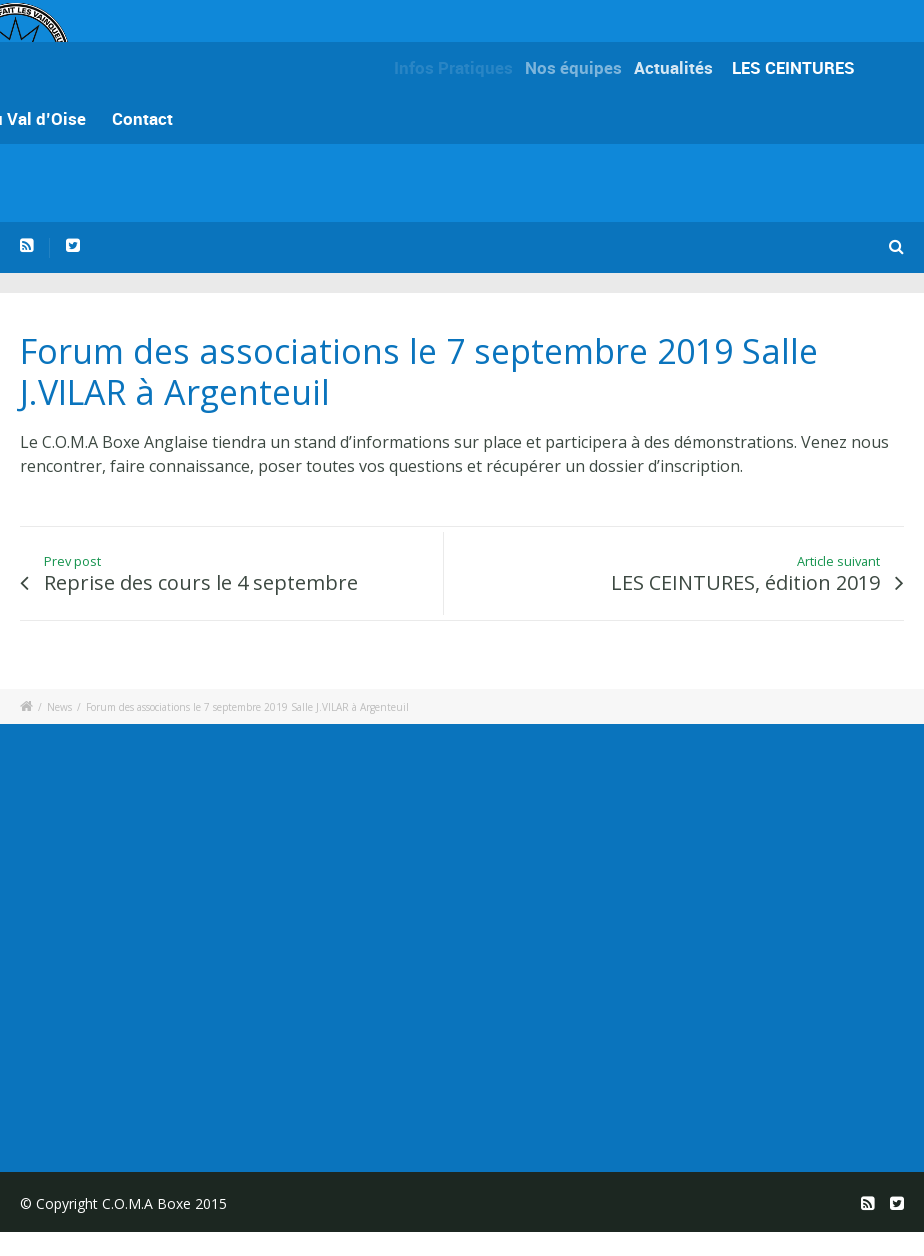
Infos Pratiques (457, 67)
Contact (142, 118)
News (59, 707)
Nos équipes (581, 67)
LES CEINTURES (796, 67)
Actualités (680, 67)
